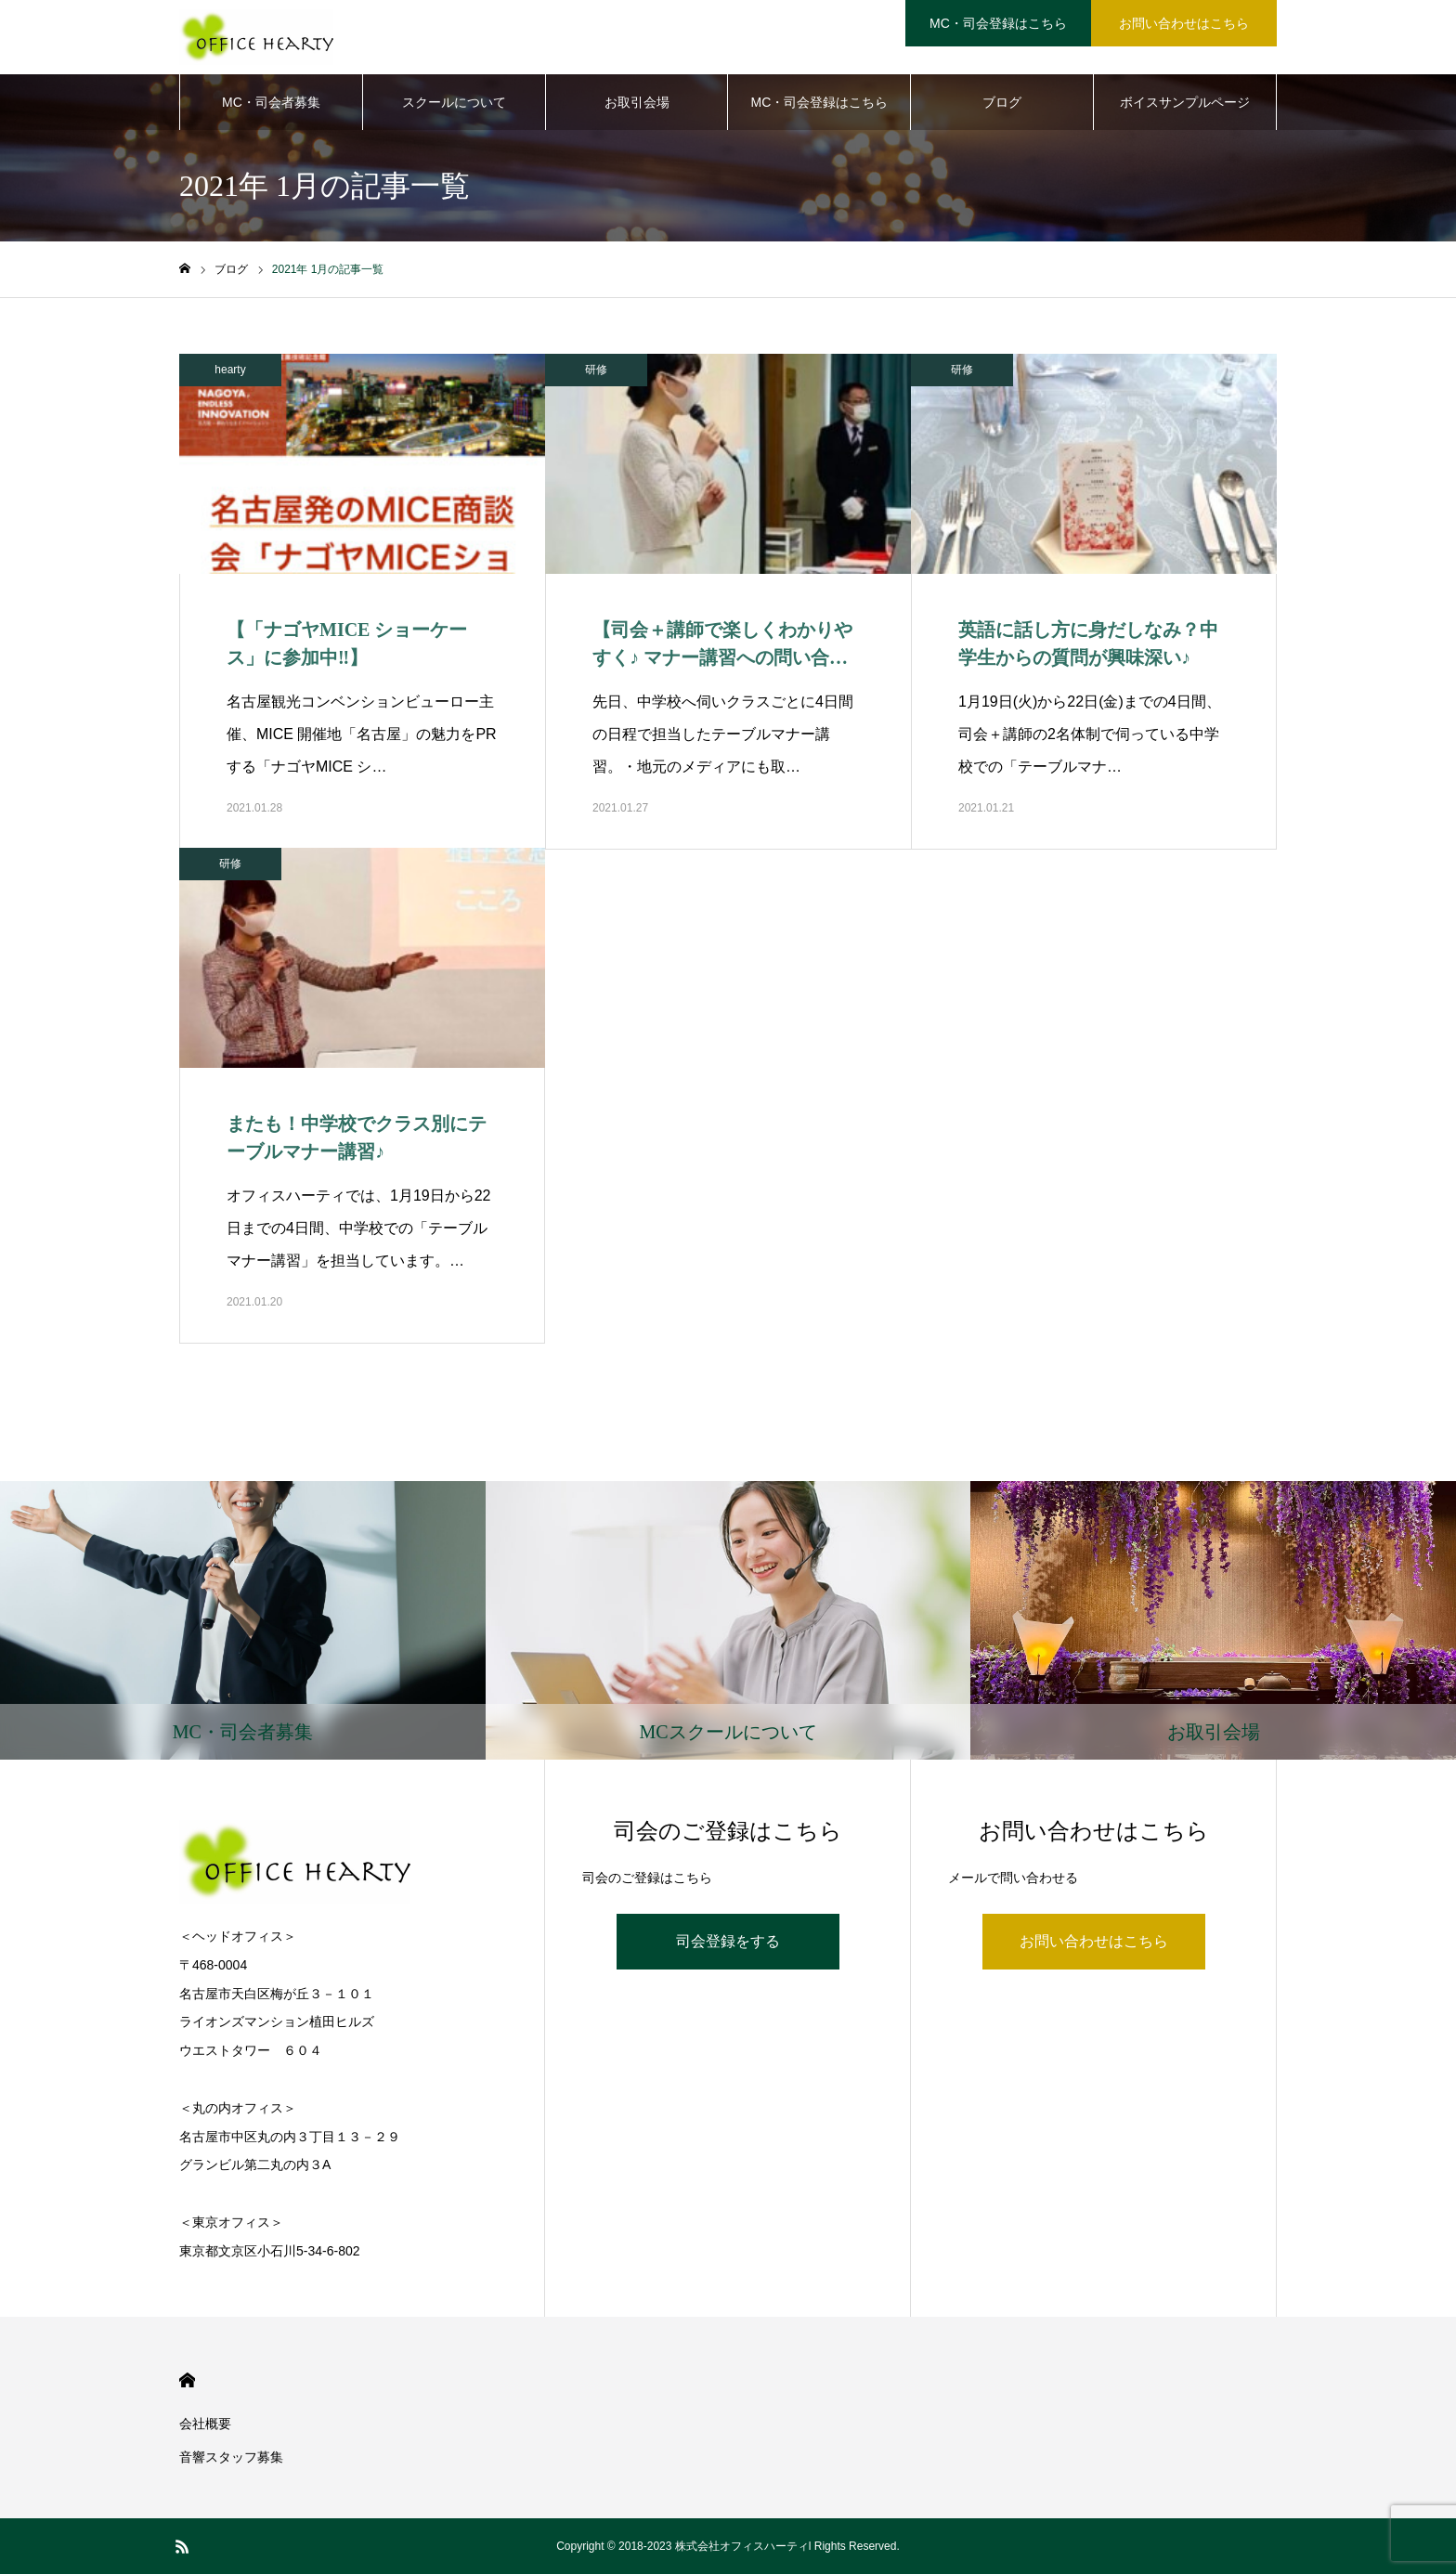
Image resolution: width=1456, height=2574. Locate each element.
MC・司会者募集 (271, 102)
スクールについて (454, 102)
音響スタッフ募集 (231, 2457)
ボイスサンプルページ (1185, 102)
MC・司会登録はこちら (820, 102)
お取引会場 (637, 102)
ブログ (1001, 102)
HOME (187, 2380)
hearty (229, 369)
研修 (596, 369)
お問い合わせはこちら (1094, 1941)
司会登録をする (728, 1941)
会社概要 (205, 2423)
